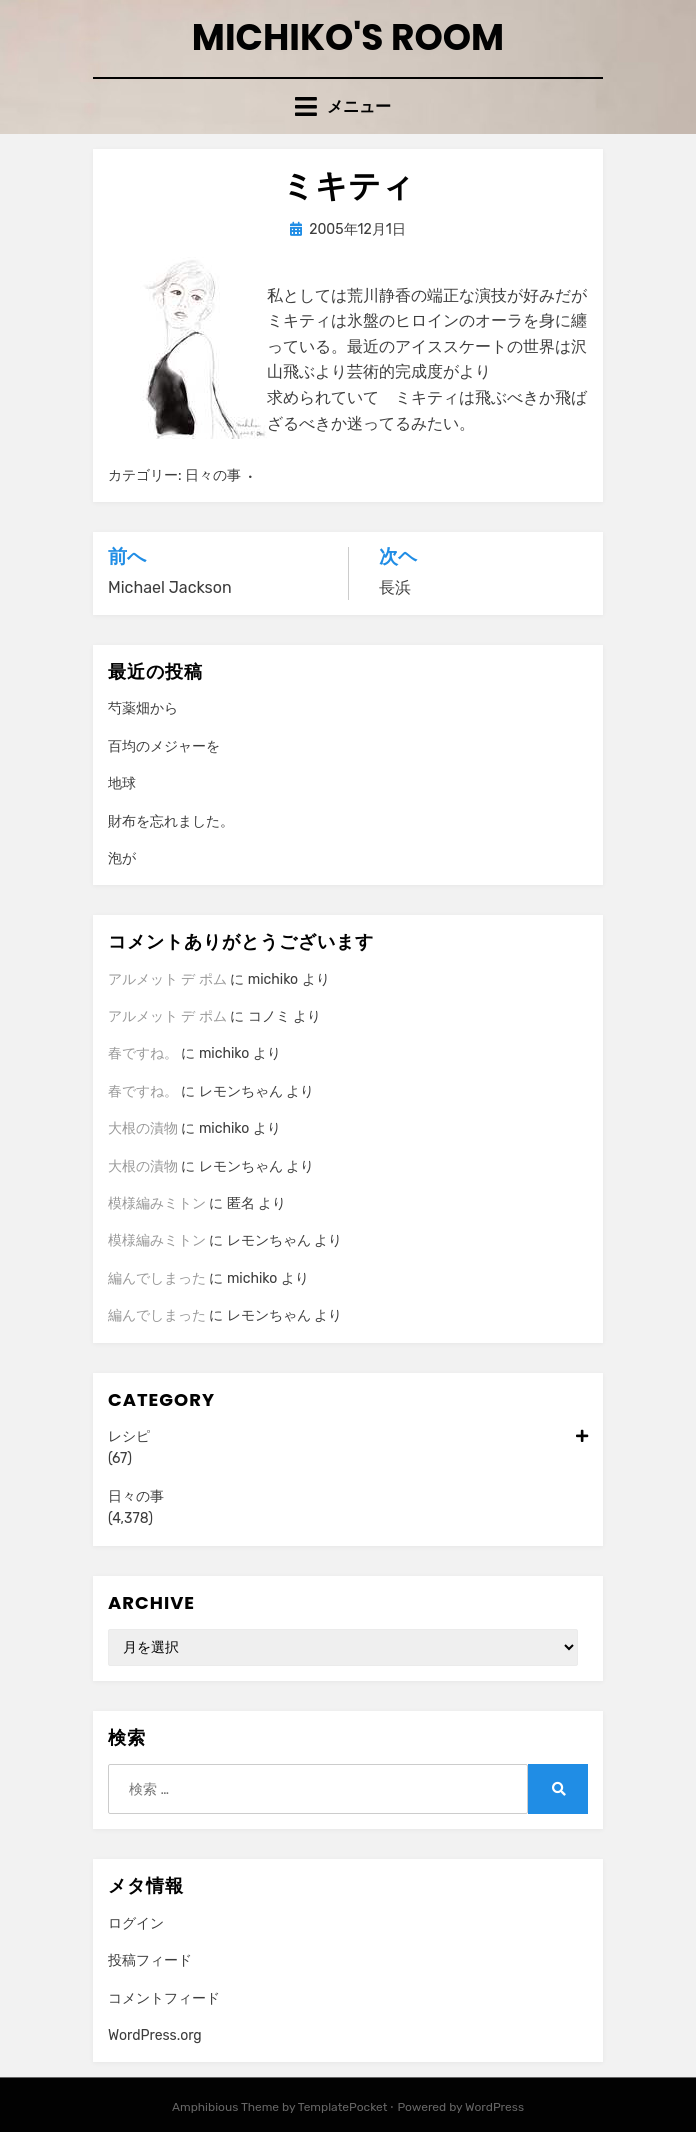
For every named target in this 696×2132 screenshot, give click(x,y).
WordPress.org (155, 2035)
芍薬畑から (143, 708)
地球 (122, 783)
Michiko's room (348, 37)
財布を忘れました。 (171, 821)
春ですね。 (143, 1053)
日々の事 (213, 475)
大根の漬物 (143, 1128)
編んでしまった (157, 1278)
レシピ (348, 1437)
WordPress (494, 2107)
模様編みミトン (157, 1203)
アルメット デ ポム (167, 979)
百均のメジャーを (164, 746)
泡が (122, 858)
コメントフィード (164, 1998)
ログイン (136, 1923)
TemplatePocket (343, 2107)
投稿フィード (150, 1960)
